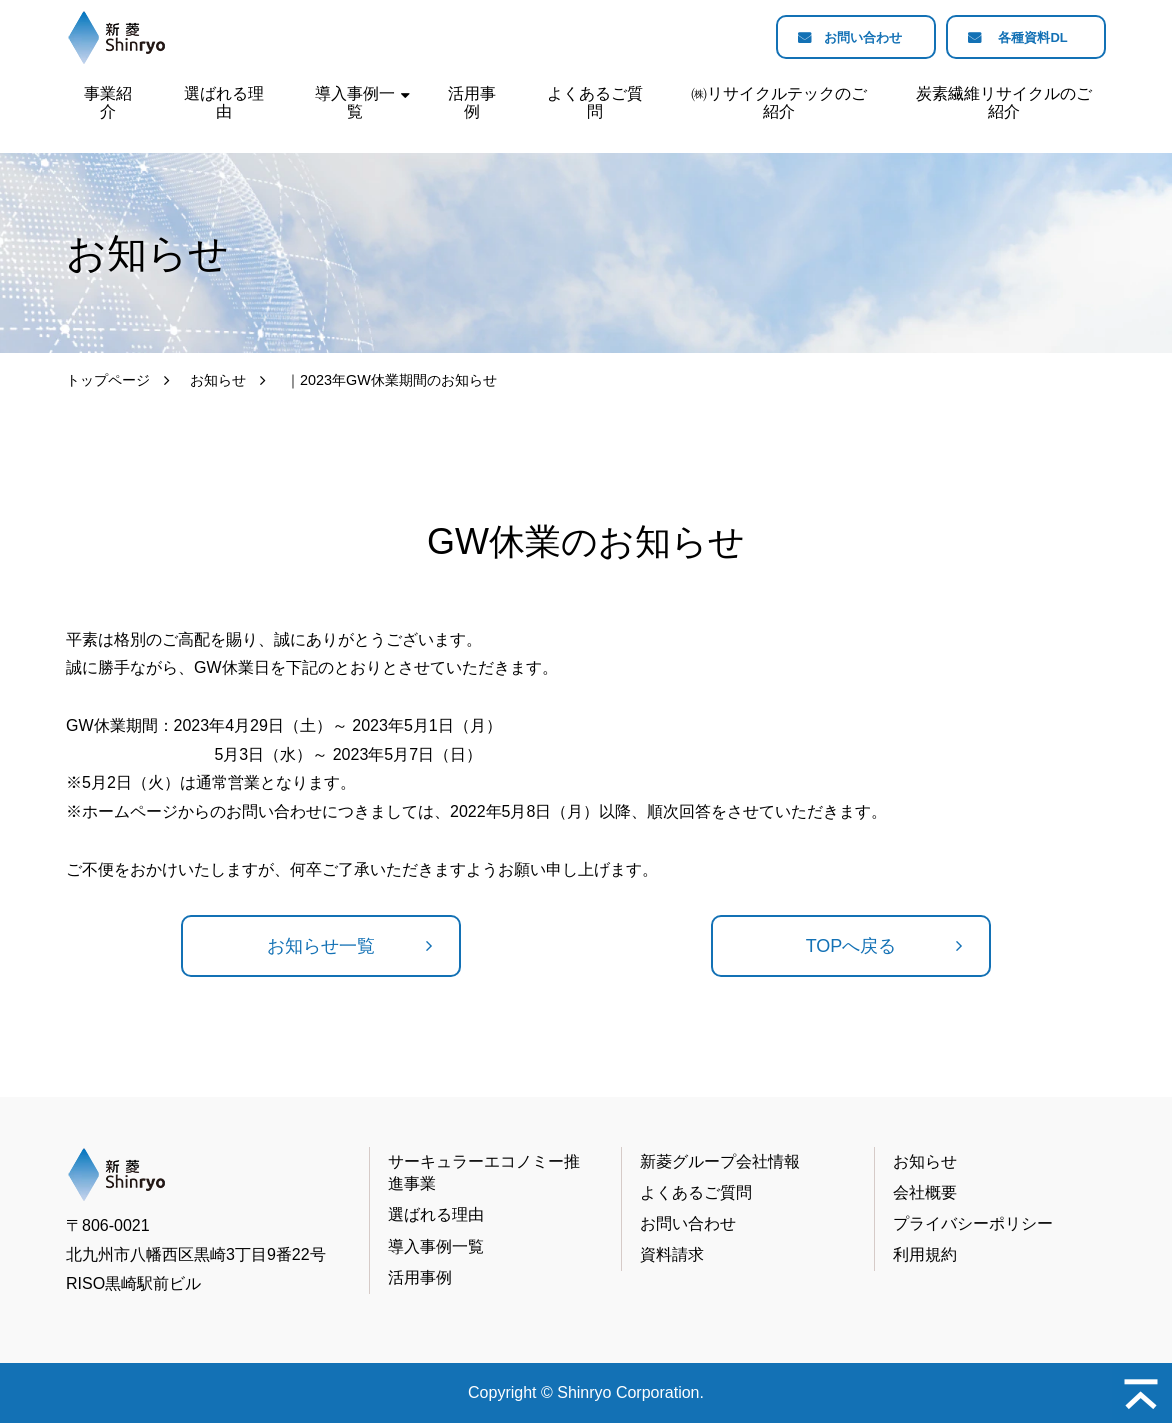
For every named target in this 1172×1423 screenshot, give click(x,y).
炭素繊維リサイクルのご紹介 (1004, 102)
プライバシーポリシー (973, 1223)
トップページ (108, 380)
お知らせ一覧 (321, 946)
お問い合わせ (848, 38)
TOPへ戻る (851, 946)
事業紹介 (108, 102)
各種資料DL (1028, 38)
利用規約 (925, 1254)
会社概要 (925, 1192)
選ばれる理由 (224, 102)
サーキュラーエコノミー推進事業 (484, 1172)
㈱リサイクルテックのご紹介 (779, 102)
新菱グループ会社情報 (720, 1161)
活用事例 (472, 102)
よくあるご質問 (595, 102)
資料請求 (672, 1254)
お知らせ (218, 380)
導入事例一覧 (355, 102)
